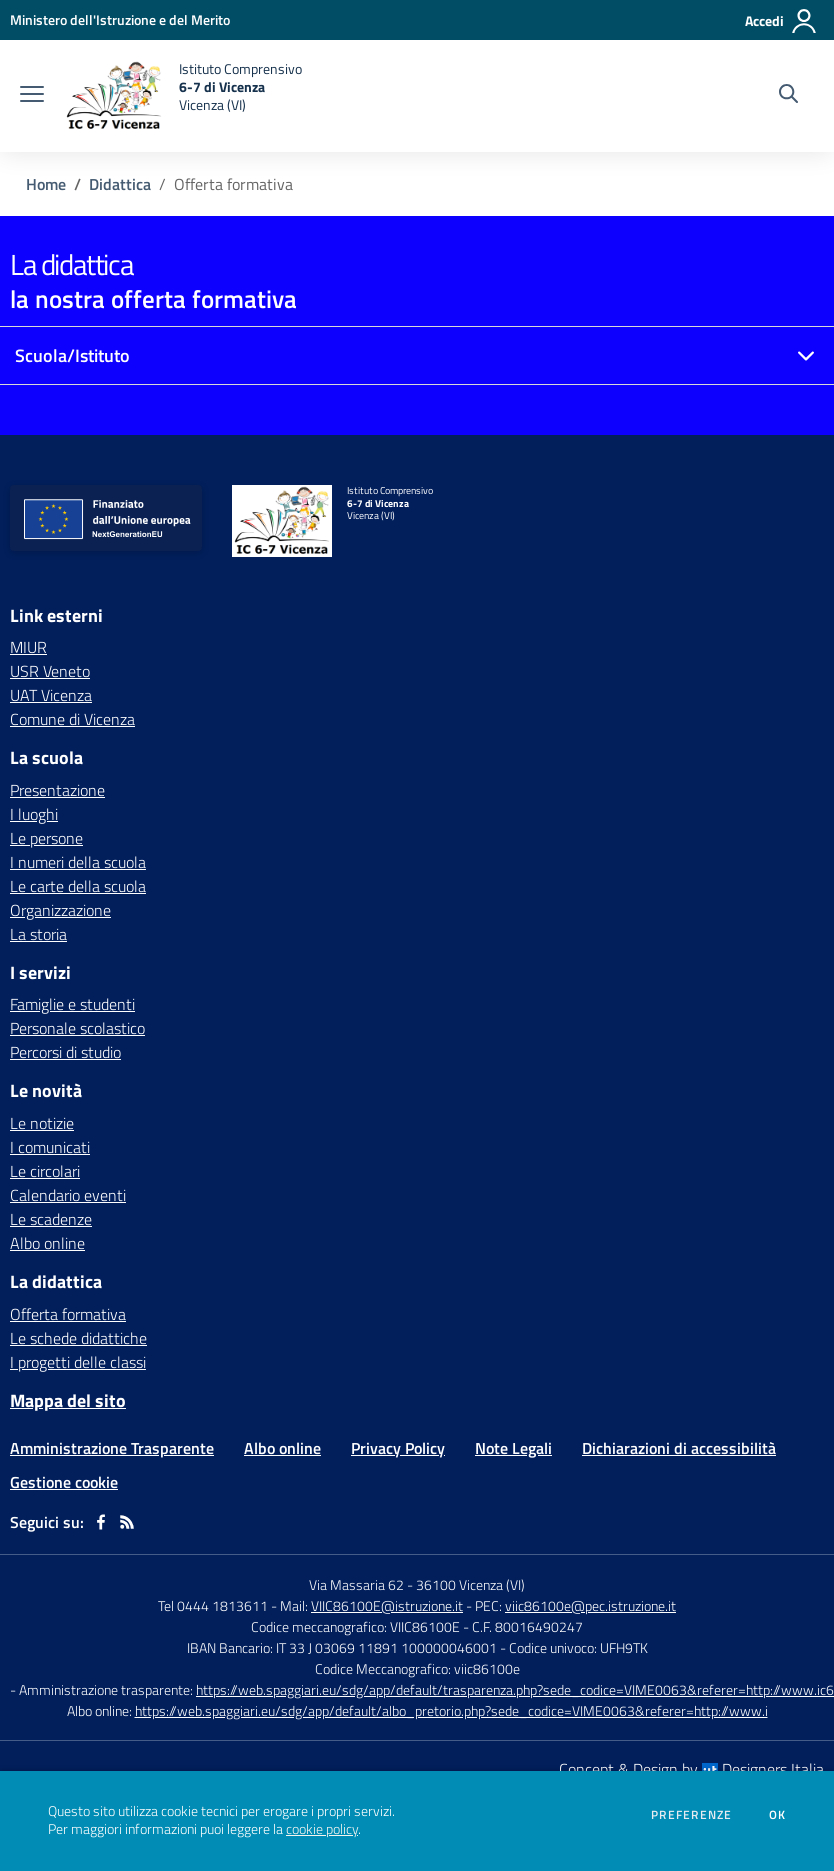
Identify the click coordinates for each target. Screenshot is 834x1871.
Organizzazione (60, 910)
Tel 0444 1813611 (213, 1605)
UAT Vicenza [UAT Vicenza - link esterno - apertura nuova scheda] (51, 695)
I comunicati (50, 1147)
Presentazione (57, 790)
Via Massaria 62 (356, 1584)
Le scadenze (51, 1219)
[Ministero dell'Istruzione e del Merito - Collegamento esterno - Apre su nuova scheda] (120, 19)
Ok (778, 1815)
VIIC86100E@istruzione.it (387, 1605)
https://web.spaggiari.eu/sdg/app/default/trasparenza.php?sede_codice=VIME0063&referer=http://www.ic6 (515, 1689)
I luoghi (34, 814)
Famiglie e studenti (72, 1004)
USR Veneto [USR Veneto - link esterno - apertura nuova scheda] (50, 671)
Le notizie (42, 1123)
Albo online (47, 1243)
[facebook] (101, 1522)
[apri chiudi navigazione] (32, 96)
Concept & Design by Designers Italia (691, 1769)
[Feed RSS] (127, 1522)
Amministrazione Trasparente (112, 1448)
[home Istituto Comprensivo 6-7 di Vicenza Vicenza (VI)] (183, 96)
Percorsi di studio (65, 1052)
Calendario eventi (68, 1195)
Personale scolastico (77, 1028)
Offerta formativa (68, 1314)
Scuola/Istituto (72, 355)
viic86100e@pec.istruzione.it (590, 1605)
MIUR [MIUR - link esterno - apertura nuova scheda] (28, 647)
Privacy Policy (398, 1448)
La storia (38, 934)
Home (46, 184)
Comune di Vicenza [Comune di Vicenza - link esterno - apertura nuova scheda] (72, 719)
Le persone (46, 838)
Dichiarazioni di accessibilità (679, 1448)
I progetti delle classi (78, 1362)
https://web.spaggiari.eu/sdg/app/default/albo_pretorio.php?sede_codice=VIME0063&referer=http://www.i (451, 1710)
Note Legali (513, 1448)
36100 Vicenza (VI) (470, 1584)
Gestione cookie (64, 1482)
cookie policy (322, 1829)
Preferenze (691, 1815)
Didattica (120, 184)
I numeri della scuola (78, 862)
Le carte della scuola (78, 886)
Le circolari (45, 1171)
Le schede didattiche (78, 1338)
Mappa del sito (68, 1400)
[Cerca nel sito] (788, 96)
